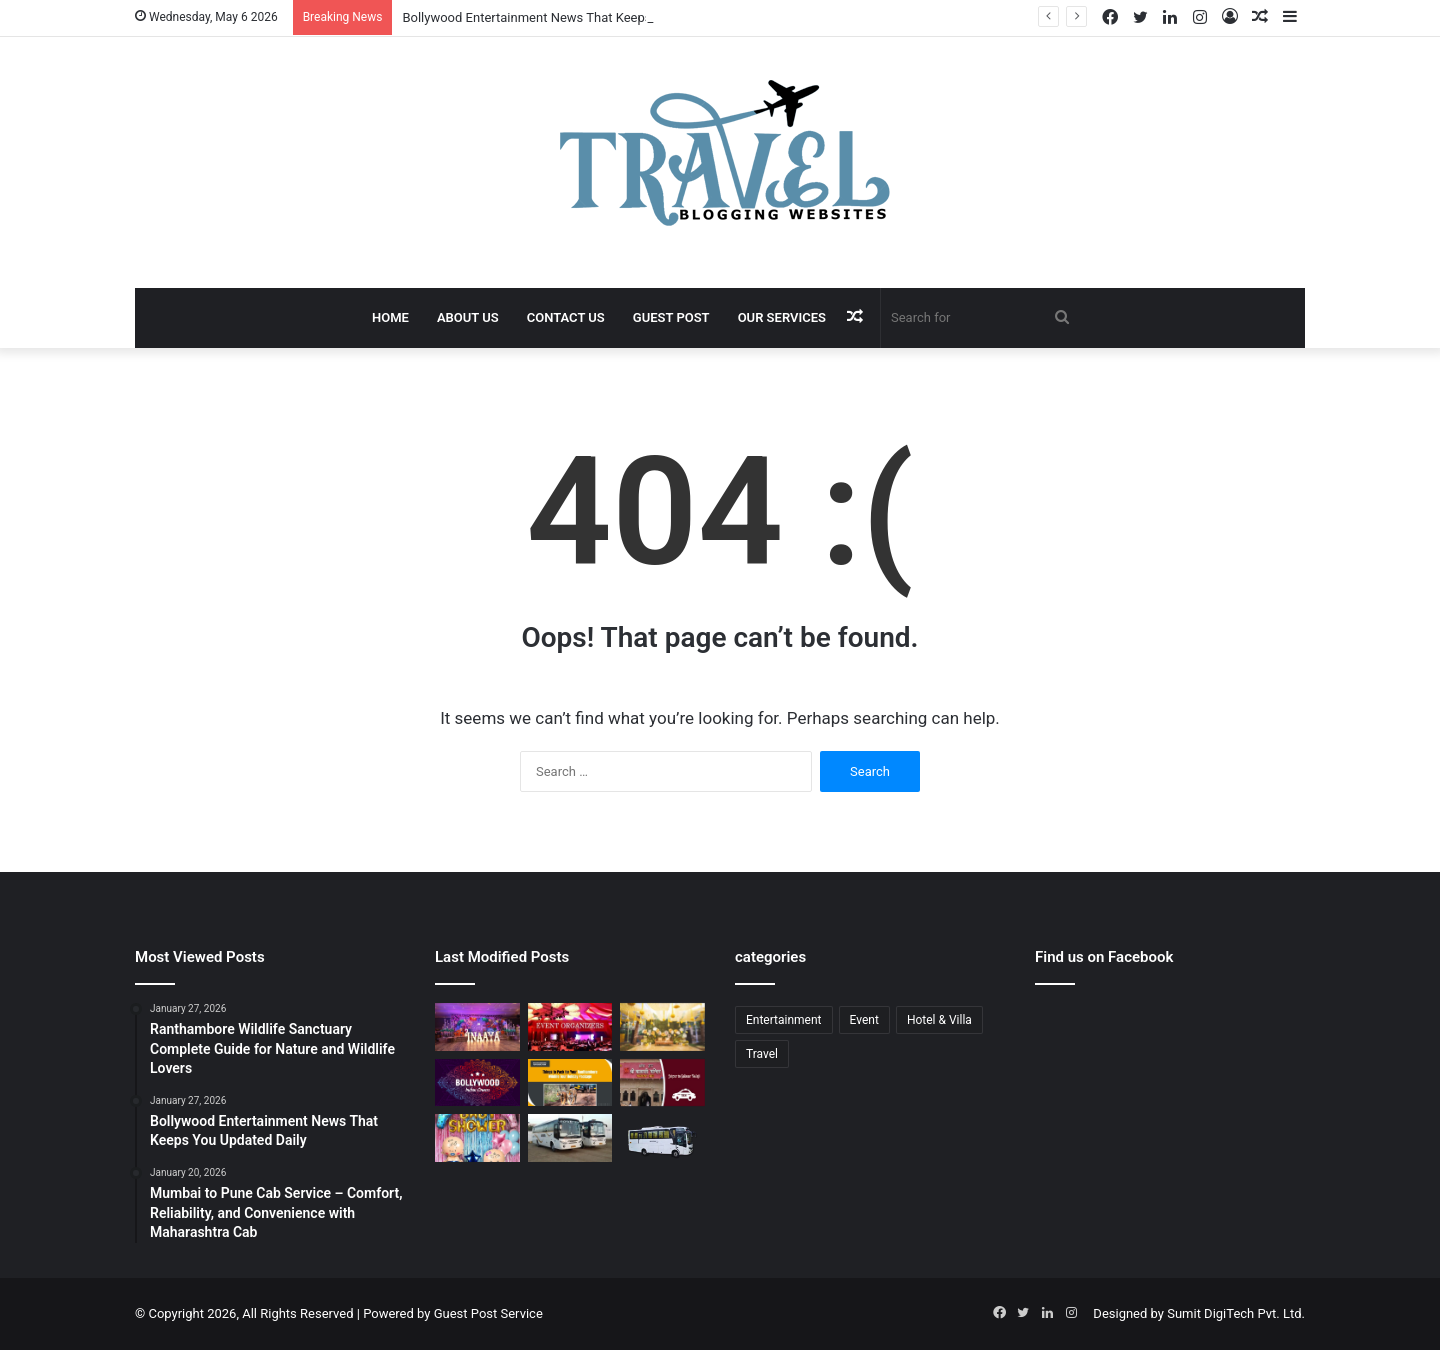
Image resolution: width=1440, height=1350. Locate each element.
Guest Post (671, 317)
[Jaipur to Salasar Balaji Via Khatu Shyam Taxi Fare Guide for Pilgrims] (662, 1083)
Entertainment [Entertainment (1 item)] (784, 1020)
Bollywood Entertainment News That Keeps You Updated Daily (580, 17)
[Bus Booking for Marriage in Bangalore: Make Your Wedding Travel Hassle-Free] (662, 1142)
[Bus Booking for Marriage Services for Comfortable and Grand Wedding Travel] (570, 1138)
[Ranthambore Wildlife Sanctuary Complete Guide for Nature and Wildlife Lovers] (570, 1083)
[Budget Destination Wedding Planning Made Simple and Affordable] (662, 1027)
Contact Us (566, 317)
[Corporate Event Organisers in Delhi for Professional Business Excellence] (570, 1027)
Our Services (782, 317)
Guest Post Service (488, 1313)
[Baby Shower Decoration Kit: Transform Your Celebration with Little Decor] (477, 1138)
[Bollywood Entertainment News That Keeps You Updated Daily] (477, 1083)
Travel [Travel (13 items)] (762, 1054)
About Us (468, 317)
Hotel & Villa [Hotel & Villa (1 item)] (939, 1020)
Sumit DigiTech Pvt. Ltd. (1236, 1313)
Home (390, 317)
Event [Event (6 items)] (864, 1020)
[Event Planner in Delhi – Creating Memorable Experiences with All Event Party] (477, 1027)
